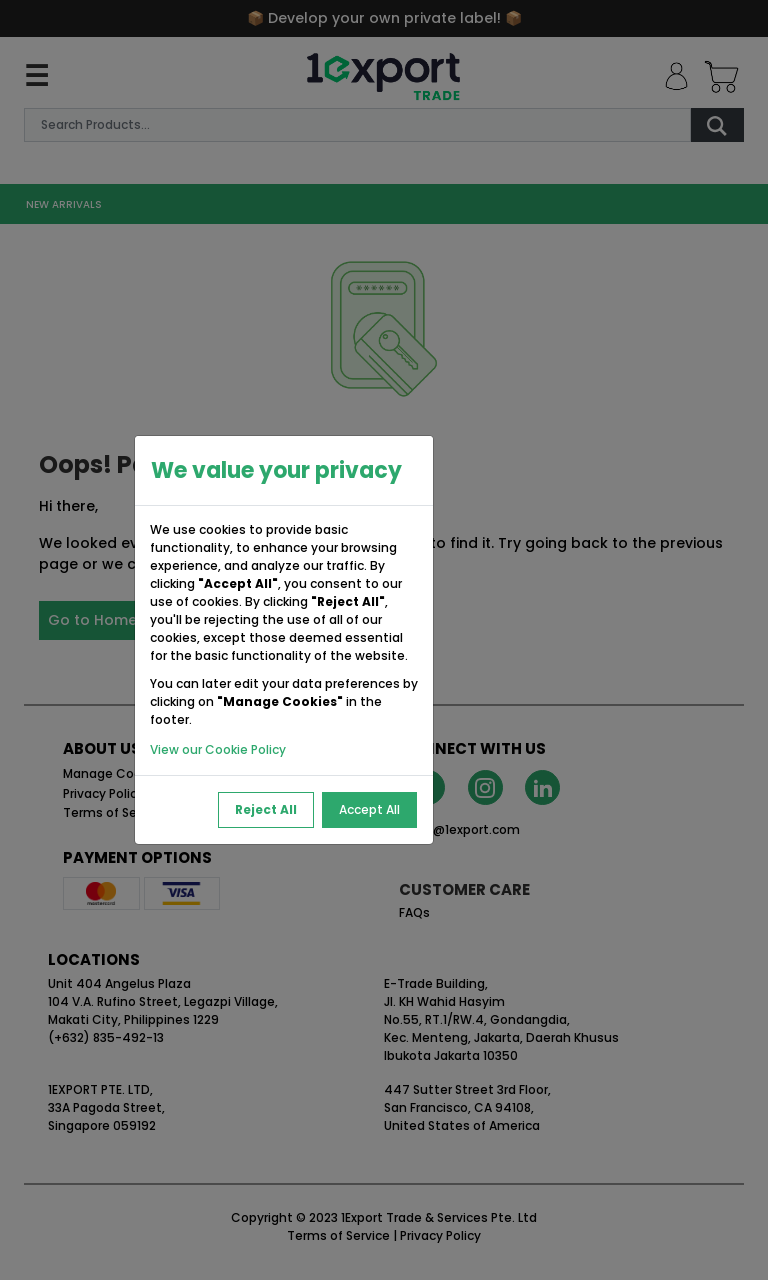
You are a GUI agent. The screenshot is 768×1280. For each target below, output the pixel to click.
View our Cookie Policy (218, 749)
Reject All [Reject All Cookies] (266, 809)
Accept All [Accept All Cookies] (369, 809)
